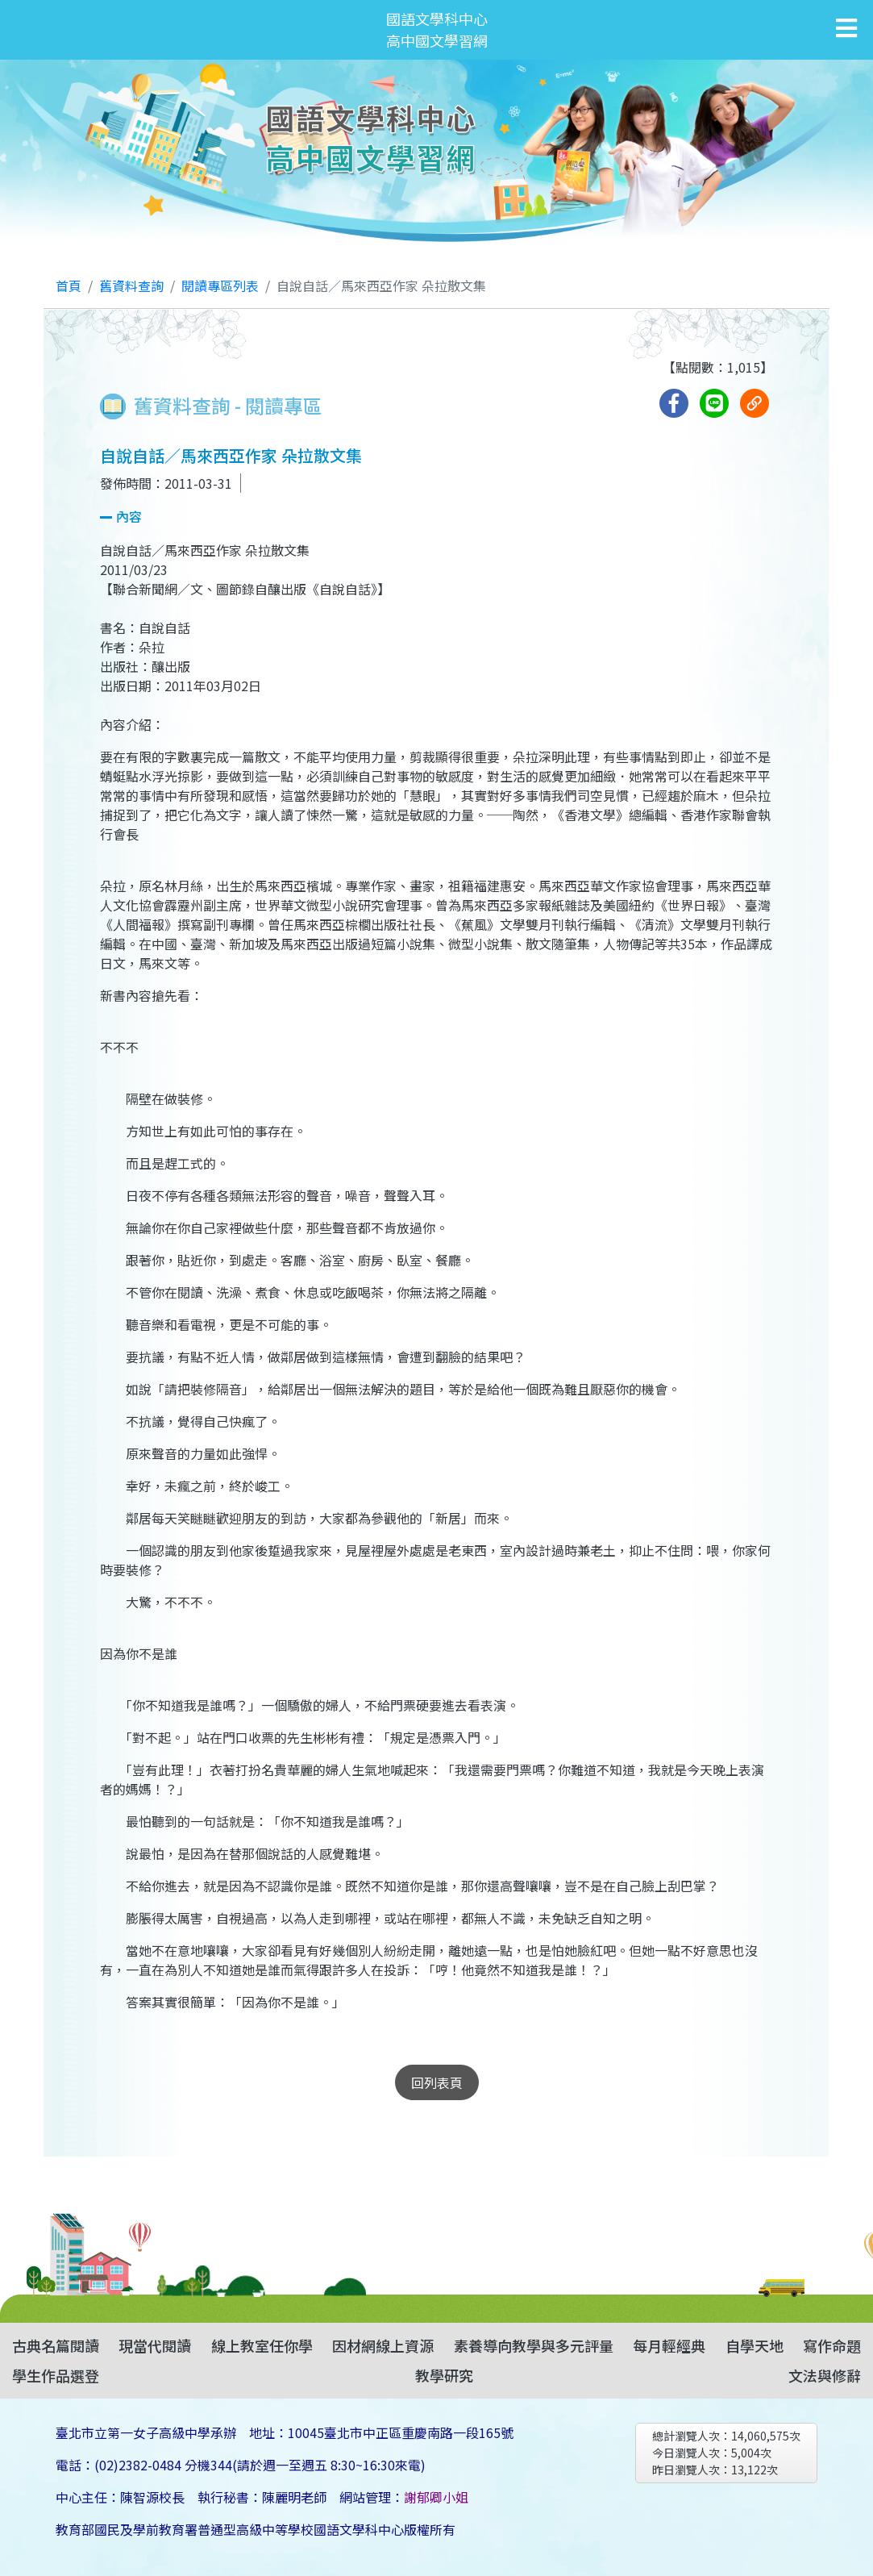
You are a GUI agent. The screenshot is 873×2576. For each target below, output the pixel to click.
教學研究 (444, 2375)
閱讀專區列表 (220, 285)
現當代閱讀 (154, 2345)
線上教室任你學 (262, 2345)
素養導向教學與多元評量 (533, 2345)
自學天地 (754, 2345)
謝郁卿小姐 (436, 2497)
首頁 (68, 285)
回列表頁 (437, 2082)
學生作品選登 (55, 2375)
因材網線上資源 (383, 2345)
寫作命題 (832, 2345)
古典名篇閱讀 (55, 2345)
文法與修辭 (824, 2375)
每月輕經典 (669, 2345)
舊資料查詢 (131, 285)
